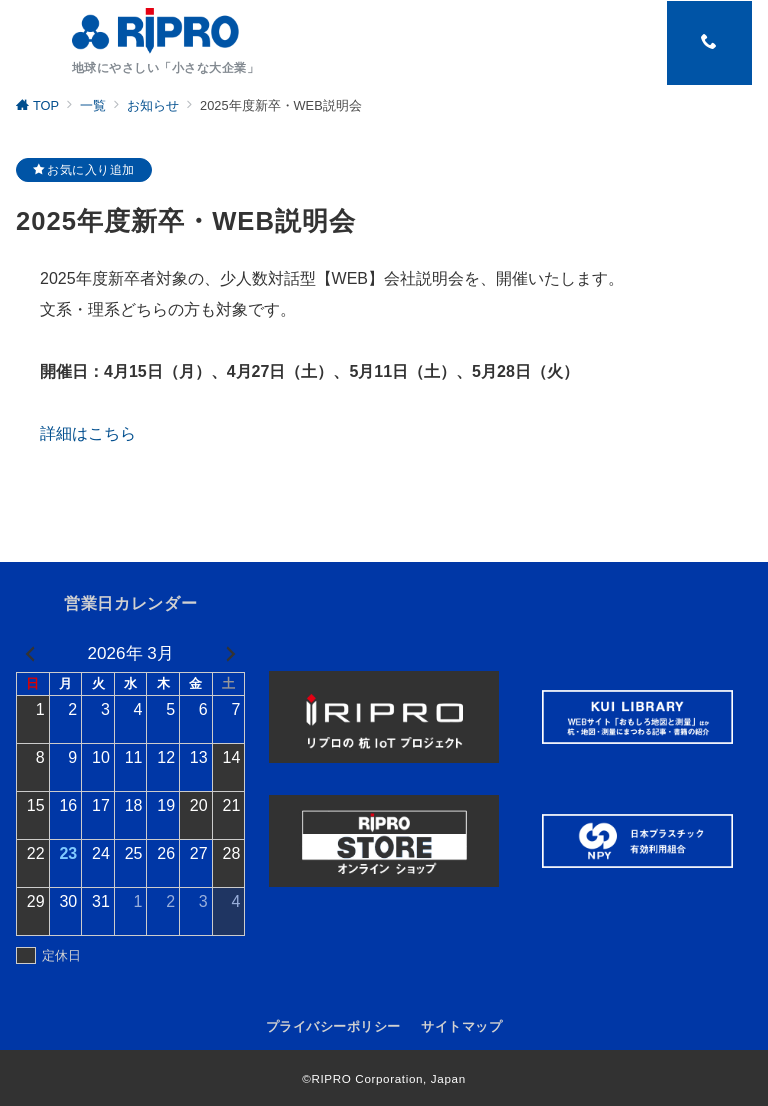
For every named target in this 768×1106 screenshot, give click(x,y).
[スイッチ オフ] (709, 43)
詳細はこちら (88, 433)
